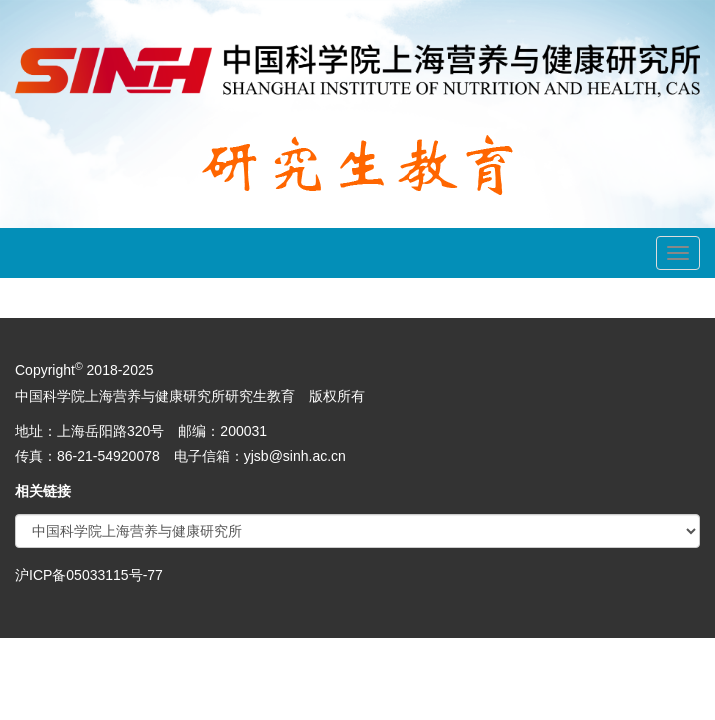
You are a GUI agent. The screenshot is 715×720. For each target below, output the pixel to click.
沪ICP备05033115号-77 (89, 575)
